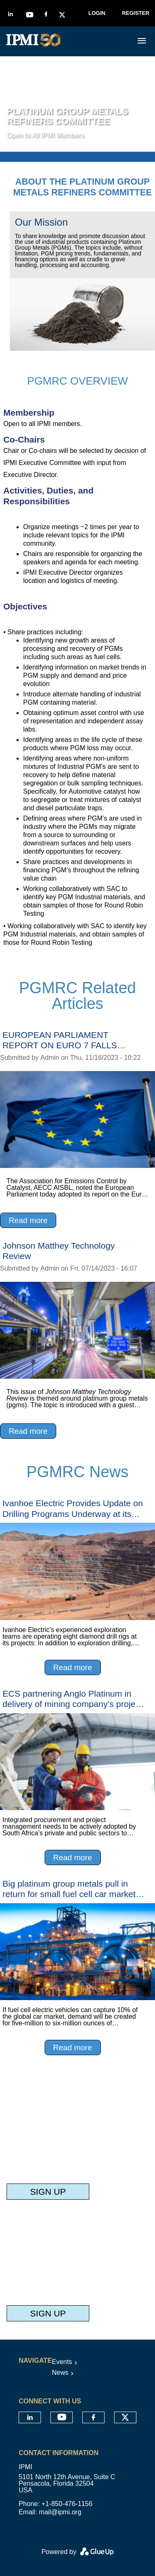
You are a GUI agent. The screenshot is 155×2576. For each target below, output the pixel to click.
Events (62, 2361)
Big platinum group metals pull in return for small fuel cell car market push (69, 1889)
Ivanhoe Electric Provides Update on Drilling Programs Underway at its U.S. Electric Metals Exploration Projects (72, 1508)
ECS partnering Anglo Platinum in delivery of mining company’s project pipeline (72, 1699)
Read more (28, 1220)
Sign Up (48, 2191)
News (60, 2372)
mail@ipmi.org (60, 2512)
